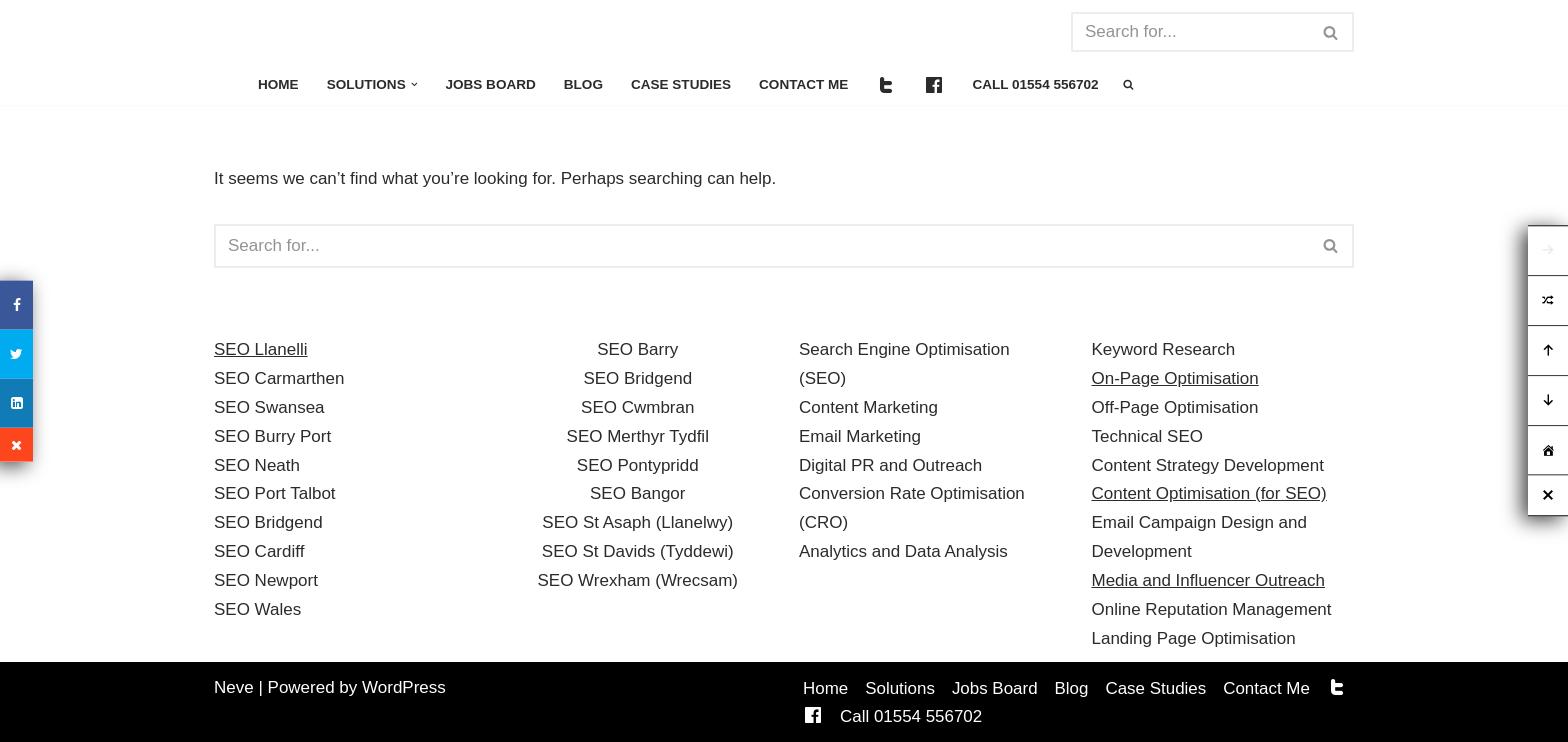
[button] (414, 84)
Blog (584, 84)
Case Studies (682, 84)
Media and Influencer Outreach (1208, 580)
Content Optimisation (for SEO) (1209, 493)
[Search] (1190, 32)
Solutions (900, 688)
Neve (234, 687)
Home (278, 84)
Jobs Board (491, 84)
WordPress (404, 687)
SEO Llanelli (261, 349)
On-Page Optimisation (1175, 378)
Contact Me (805, 84)
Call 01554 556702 (1037, 84)
